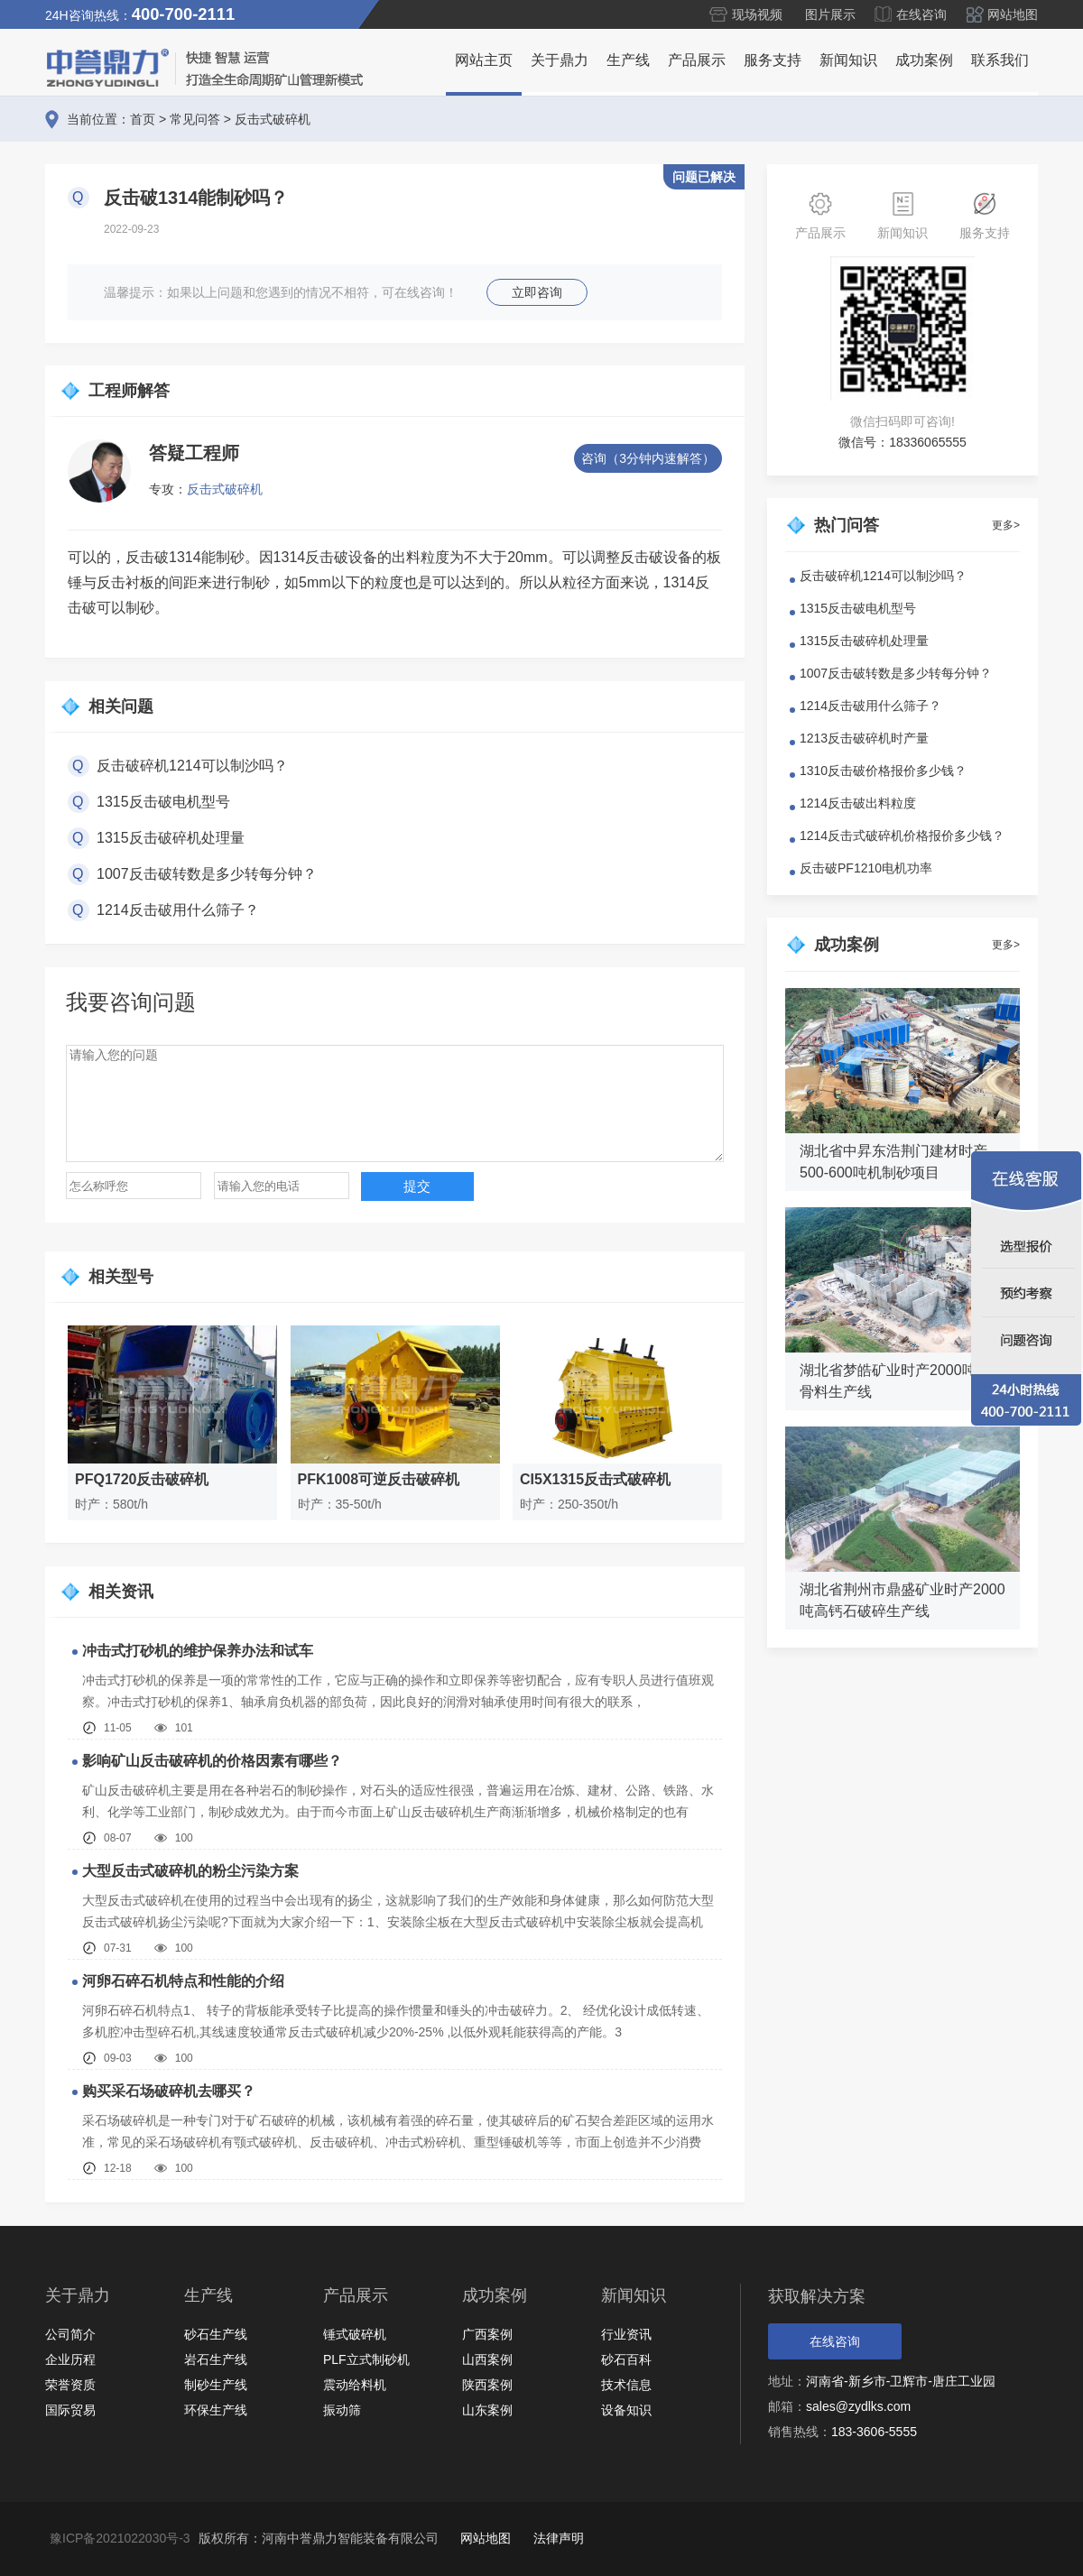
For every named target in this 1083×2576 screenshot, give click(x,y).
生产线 (628, 60)
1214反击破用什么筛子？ (178, 910)
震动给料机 (354, 2384)
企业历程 (70, 2359)
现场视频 (757, 14)
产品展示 (697, 60)
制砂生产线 (215, 2384)
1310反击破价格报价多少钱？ (883, 770)
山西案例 (487, 2359)
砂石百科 (626, 2359)
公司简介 (70, 2334)
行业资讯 (626, 2334)
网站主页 (484, 60)
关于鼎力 (559, 60)
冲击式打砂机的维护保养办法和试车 (197, 1650)
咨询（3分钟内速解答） (648, 458)
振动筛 (342, 2410)
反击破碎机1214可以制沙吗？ (192, 765)
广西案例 (487, 2334)
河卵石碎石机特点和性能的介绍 (183, 1981)
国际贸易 (70, 2410)
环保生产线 (215, 2410)
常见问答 (195, 119)
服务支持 (772, 60)
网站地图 (1012, 14)
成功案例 (924, 60)
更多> (1006, 525)
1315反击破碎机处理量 (171, 837)
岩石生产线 (215, 2359)
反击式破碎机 (272, 119)
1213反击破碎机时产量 (864, 738)
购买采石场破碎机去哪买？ (168, 2091)
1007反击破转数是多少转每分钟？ (207, 874)
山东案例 (487, 2410)
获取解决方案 (816, 2296)
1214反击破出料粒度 (858, 803)
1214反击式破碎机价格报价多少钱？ (902, 835)
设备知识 (626, 2410)
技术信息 (626, 2384)
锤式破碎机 (354, 2334)
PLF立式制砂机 (366, 2359)
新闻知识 (848, 60)
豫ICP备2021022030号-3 (120, 2538)
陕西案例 (487, 2384)
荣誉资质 (70, 2384)
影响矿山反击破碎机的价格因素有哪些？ (212, 1760)
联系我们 (1000, 60)
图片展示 (830, 14)
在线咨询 (921, 14)
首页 (142, 119)
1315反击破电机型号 (163, 801)
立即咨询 (537, 292)
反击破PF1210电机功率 (866, 868)
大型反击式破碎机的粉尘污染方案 (190, 1871)
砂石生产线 (215, 2334)
